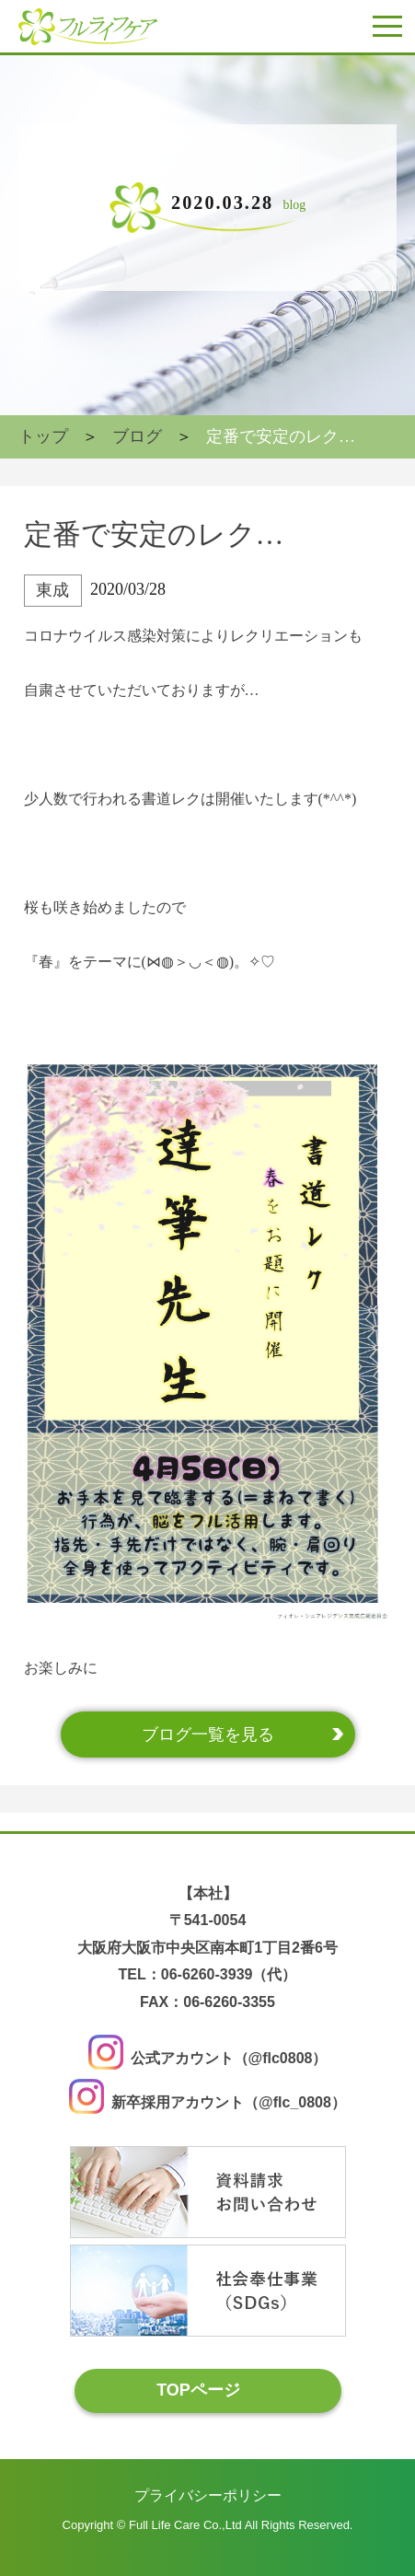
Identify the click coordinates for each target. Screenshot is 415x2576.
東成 (52, 590)
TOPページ (198, 2390)
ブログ (137, 436)
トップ (43, 436)
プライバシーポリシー (208, 2494)
